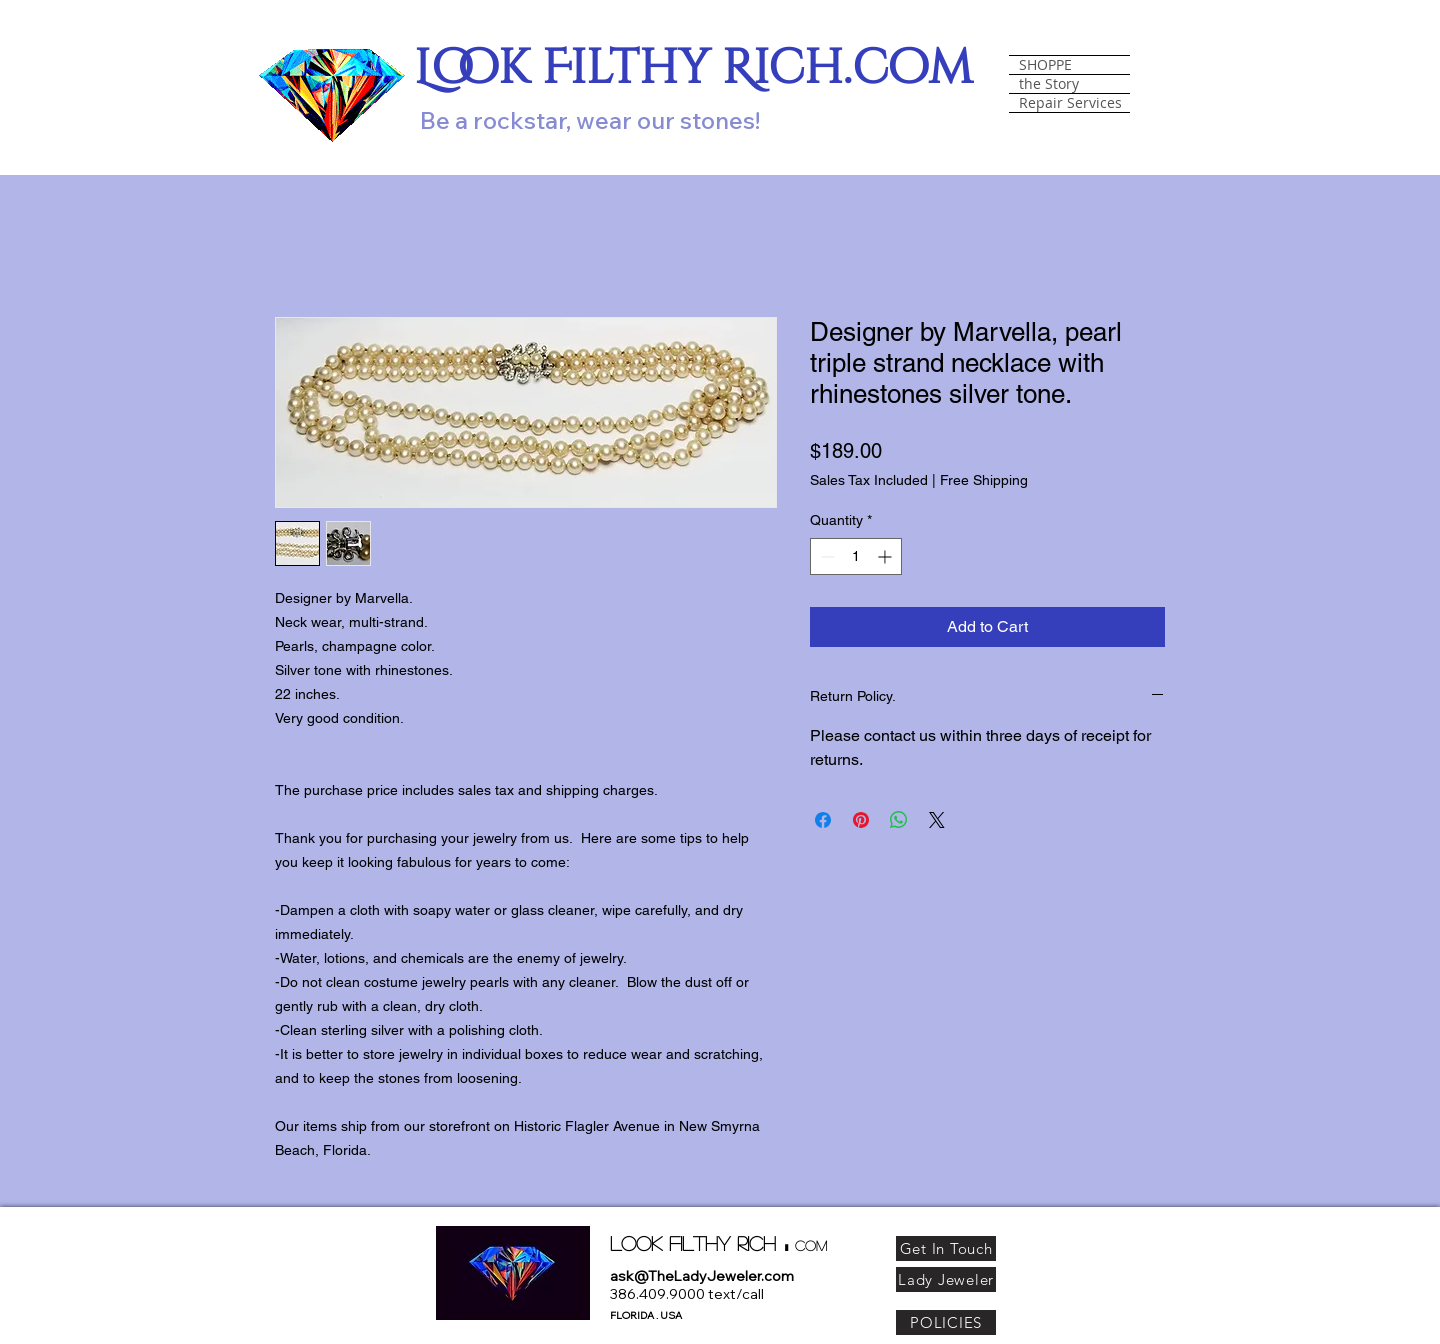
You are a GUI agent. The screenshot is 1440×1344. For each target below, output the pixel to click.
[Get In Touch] (946, 1248)
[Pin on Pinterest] (861, 820)
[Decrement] (825, 556)
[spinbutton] (856, 556)
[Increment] (886, 556)
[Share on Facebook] (823, 820)
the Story (1049, 84)
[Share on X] (937, 820)
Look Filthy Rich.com (693, 68)
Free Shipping (984, 480)
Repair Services (1070, 103)
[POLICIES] (946, 1322)
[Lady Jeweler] (946, 1279)
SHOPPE (1045, 65)
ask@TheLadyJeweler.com (702, 1276)
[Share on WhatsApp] (899, 820)
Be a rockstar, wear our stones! (590, 120)
